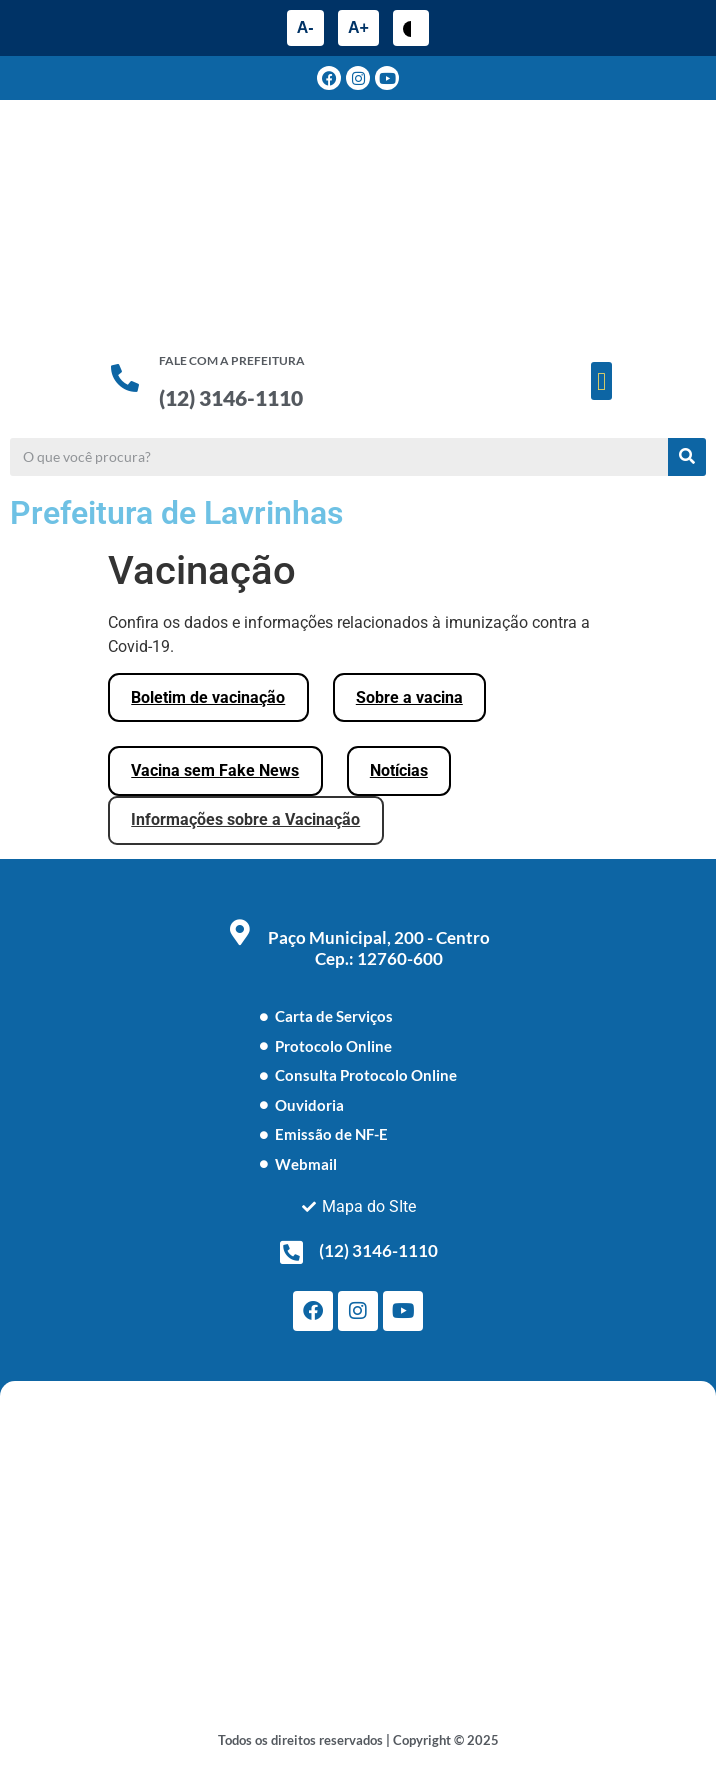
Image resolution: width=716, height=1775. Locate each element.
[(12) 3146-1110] (291, 1252)
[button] (602, 381)
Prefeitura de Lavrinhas (176, 513)
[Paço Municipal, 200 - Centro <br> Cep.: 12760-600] (240, 932)
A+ (358, 27)
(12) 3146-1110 (231, 397)
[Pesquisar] (687, 457)
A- (305, 27)
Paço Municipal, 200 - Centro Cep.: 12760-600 (379, 948)
